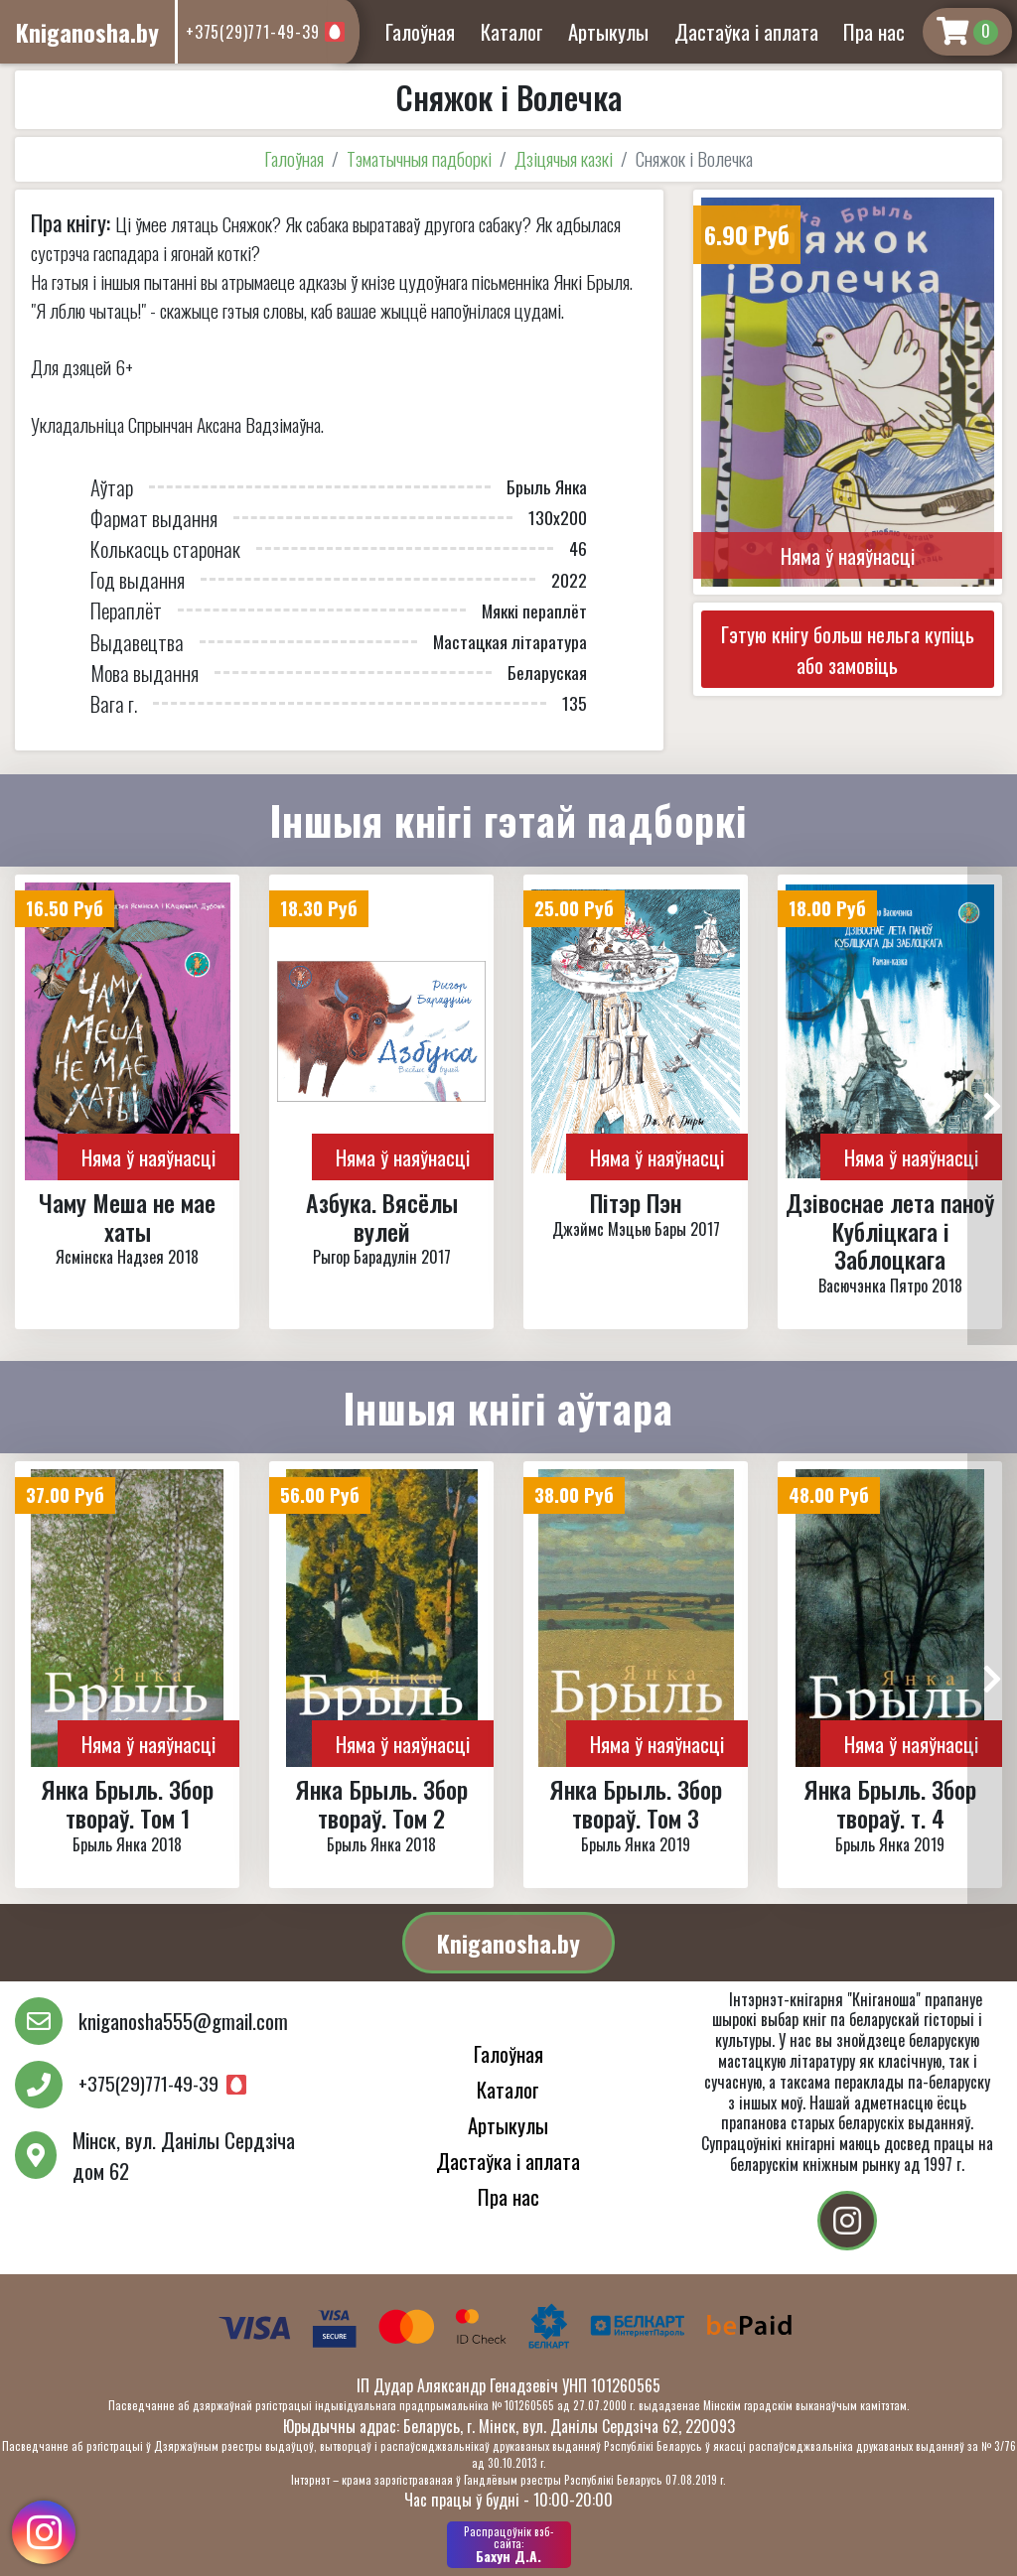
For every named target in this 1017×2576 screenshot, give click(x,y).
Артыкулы (608, 31)
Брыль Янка (547, 486)
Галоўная (420, 31)
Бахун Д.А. (509, 2544)
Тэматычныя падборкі (419, 158)
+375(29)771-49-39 (253, 32)
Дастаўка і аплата (746, 31)
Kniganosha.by (508, 1943)
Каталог (512, 31)
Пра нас (874, 31)
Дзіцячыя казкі (563, 158)
